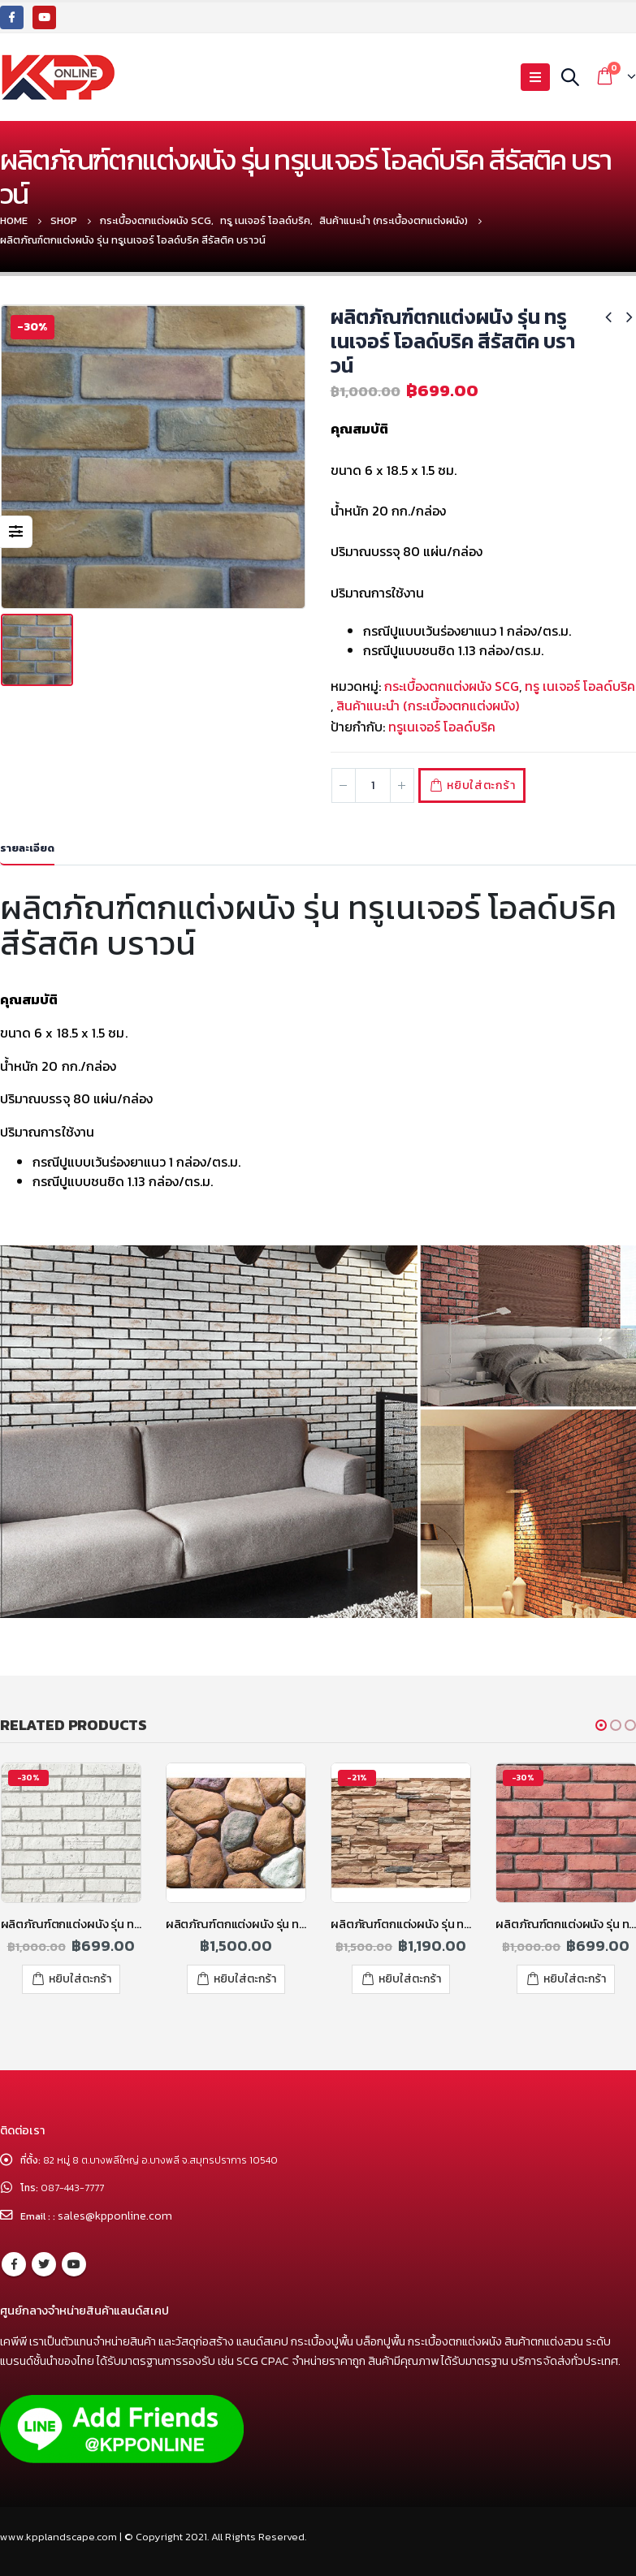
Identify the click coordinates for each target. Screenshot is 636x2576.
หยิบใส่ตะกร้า (489, 785)
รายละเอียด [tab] (27, 848)
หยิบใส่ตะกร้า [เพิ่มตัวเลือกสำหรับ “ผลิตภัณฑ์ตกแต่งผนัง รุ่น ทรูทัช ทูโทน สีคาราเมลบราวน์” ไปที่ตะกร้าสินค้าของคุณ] (410, 1978)
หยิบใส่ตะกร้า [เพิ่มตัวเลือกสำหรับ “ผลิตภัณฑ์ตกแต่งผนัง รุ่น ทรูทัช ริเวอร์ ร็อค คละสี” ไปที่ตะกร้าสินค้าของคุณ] (245, 1978)
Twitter (44, 2263)
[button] (601, 1725)
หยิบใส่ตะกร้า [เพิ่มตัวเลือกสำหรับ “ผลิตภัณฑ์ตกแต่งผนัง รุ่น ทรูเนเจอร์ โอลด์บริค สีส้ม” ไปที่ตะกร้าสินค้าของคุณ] (574, 1978)
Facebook (14, 2263)
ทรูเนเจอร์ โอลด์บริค (441, 726)
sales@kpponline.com (118, 2215)
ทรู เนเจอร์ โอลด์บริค (580, 686)
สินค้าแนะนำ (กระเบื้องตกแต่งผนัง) (427, 705)
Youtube (74, 2263)
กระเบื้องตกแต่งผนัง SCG (451, 686)
